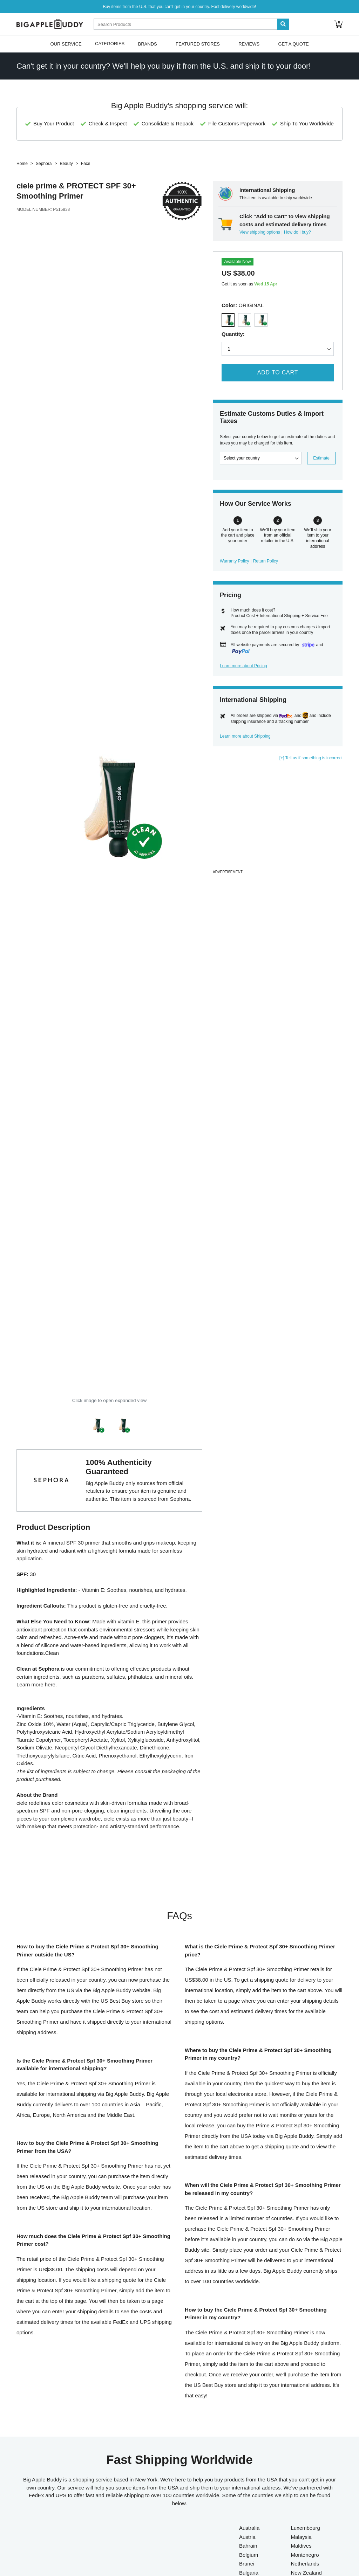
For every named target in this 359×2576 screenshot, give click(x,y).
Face (85, 163)
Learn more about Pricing (243, 665)
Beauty (66, 163)
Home (22, 163)
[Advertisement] (278, 818)
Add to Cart (277, 372)
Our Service (65, 43)
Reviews (248, 43)
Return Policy (265, 561)
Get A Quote (293, 43)
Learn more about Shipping (245, 736)
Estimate (321, 458)
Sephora (44, 163)
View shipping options (259, 232)
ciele (25, 185)
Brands (147, 43)
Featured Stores (198, 43)
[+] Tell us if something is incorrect (311, 757)
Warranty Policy (234, 561)
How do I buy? (297, 232)
